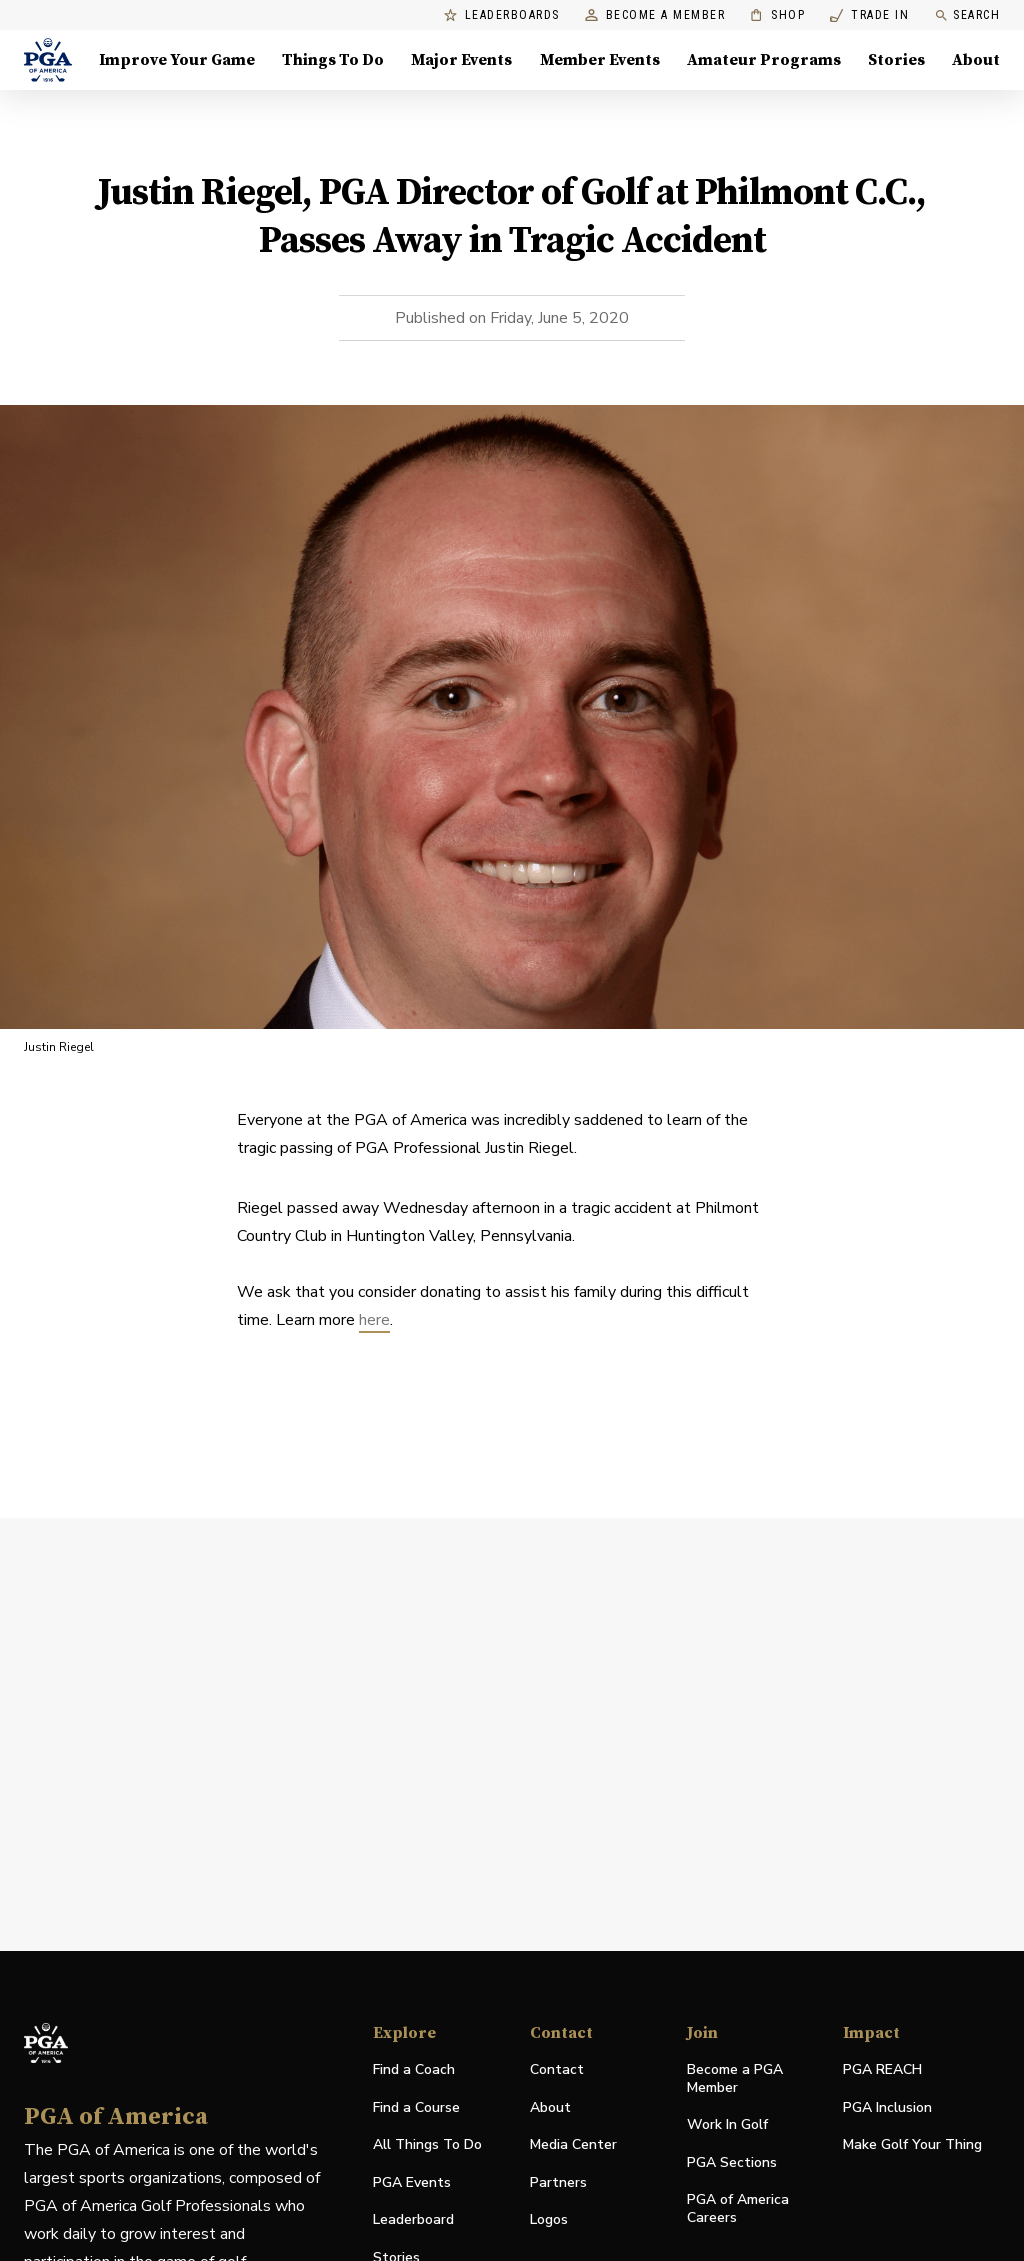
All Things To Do (427, 2144)
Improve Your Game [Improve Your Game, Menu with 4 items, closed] (177, 60)
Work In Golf (727, 2124)
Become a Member (655, 15)
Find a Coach (414, 2069)
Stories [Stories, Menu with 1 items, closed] (896, 60)
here (374, 1320)
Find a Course (416, 2107)
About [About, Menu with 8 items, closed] (976, 60)
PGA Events (412, 2182)
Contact (557, 2069)
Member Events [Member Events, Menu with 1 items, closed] (600, 60)
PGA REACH (882, 2070)
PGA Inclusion (887, 2107)
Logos (549, 2219)
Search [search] (967, 15)
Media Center (573, 2145)
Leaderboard (413, 2219)
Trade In (869, 15)
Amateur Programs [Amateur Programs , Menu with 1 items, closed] (764, 60)
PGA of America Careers (738, 2209)
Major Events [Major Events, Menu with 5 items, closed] (461, 60)
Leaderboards (502, 15)
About (550, 2107)
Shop (777, 15)
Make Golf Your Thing (912, 2145)
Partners (558, 2182)
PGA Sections (732, 2162)
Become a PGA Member (735, 2078)
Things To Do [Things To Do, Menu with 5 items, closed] (333, 60)
